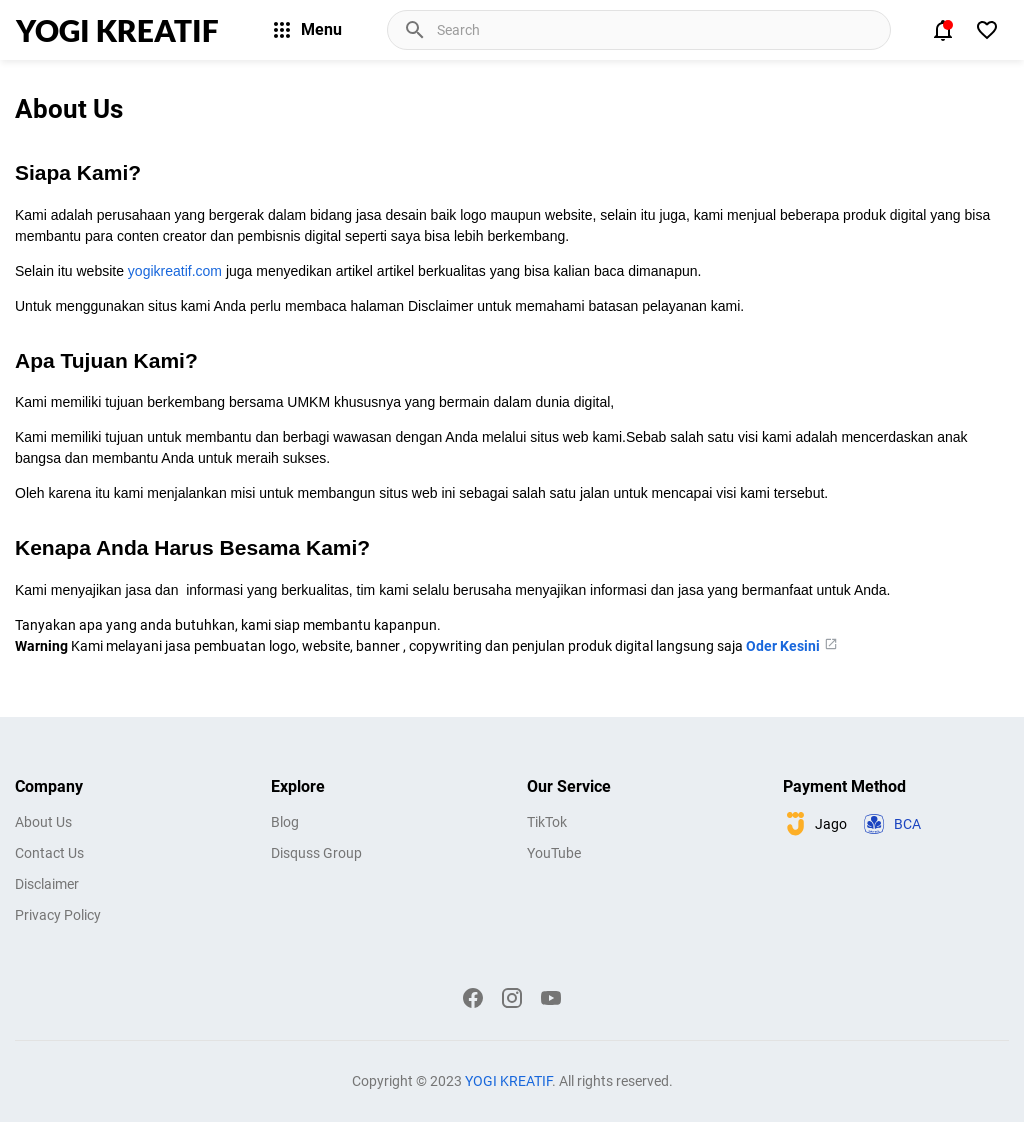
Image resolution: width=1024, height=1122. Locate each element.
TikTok (547, 822)
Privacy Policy (58, 915)
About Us (43, 822)
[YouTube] (551, 998)
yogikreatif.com (175, 271)
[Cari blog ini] (662, 30)
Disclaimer (47, 884)
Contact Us (49, 853)
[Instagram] (512, 998)
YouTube (554, 853)
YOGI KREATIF (117, 30)
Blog (285, 822)
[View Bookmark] (987, 30)
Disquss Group (316, 853)
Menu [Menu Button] (306, 30)
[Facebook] (473, 998)
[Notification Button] (943, 30)
